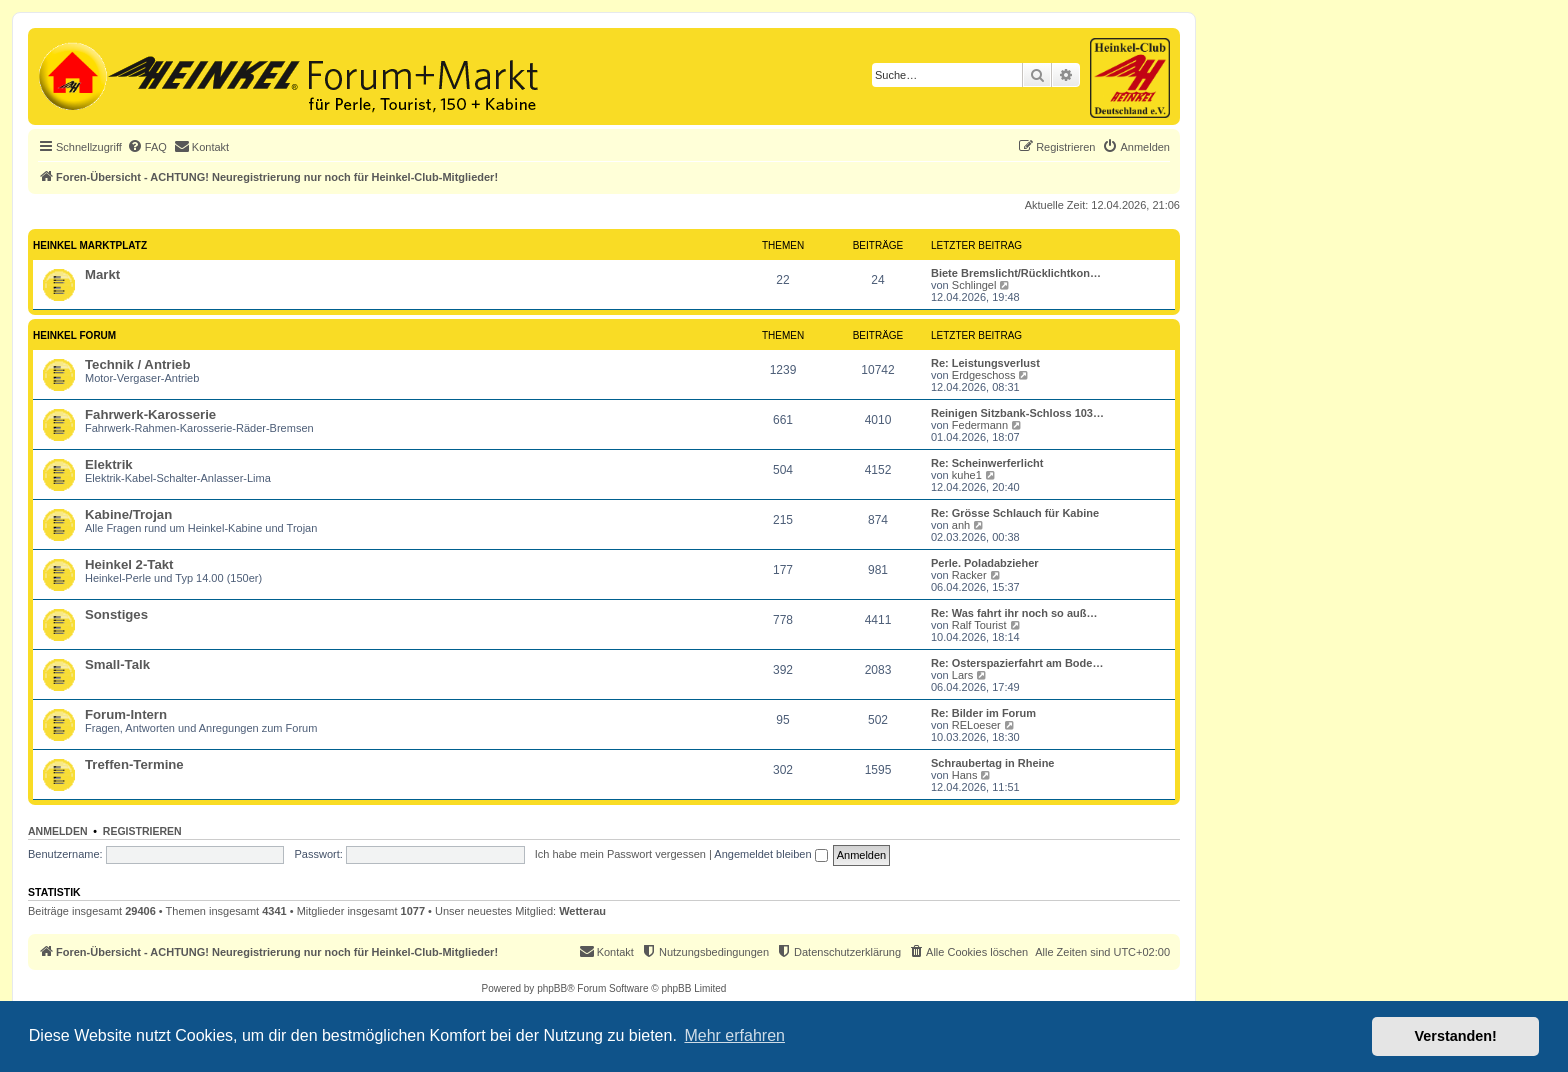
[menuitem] (147, 147)
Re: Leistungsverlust (985, 363)
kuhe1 (967, 475)
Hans (965, 775)
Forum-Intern (126, 714)
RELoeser (976, 725)
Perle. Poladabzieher (985, 563)
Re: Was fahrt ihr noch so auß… (1014, 613)
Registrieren (142, 831)
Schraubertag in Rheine (992, 763)
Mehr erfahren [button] (734, 1035)
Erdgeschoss (984, 375)
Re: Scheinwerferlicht (987, 463)
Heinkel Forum (74, 335)
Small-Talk (117, 664)
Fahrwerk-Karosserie (150, 414)
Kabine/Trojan (128, 514)
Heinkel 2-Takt (129, 564)
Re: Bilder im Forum (983, 713)
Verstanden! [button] (1456, 1036)
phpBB (552, 988)
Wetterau (582, 911)
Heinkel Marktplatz (90, 245)
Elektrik (109, 464)
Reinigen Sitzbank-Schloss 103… (1017, 413)
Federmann (980, 425)
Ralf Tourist (979, 625)
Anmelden (58, 831)
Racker (969, 575)
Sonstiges (116, 614)
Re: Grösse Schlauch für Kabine (1015, 513)
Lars (962, 675)
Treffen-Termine (134, 764)
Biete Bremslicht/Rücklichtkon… (1016, 273)
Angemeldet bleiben (770, 854)
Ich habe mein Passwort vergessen (620, 854)
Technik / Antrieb (138, 364)
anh (961, 525)
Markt (102, 274)
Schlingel (974, 285)
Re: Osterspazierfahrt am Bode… (1017, 663)
